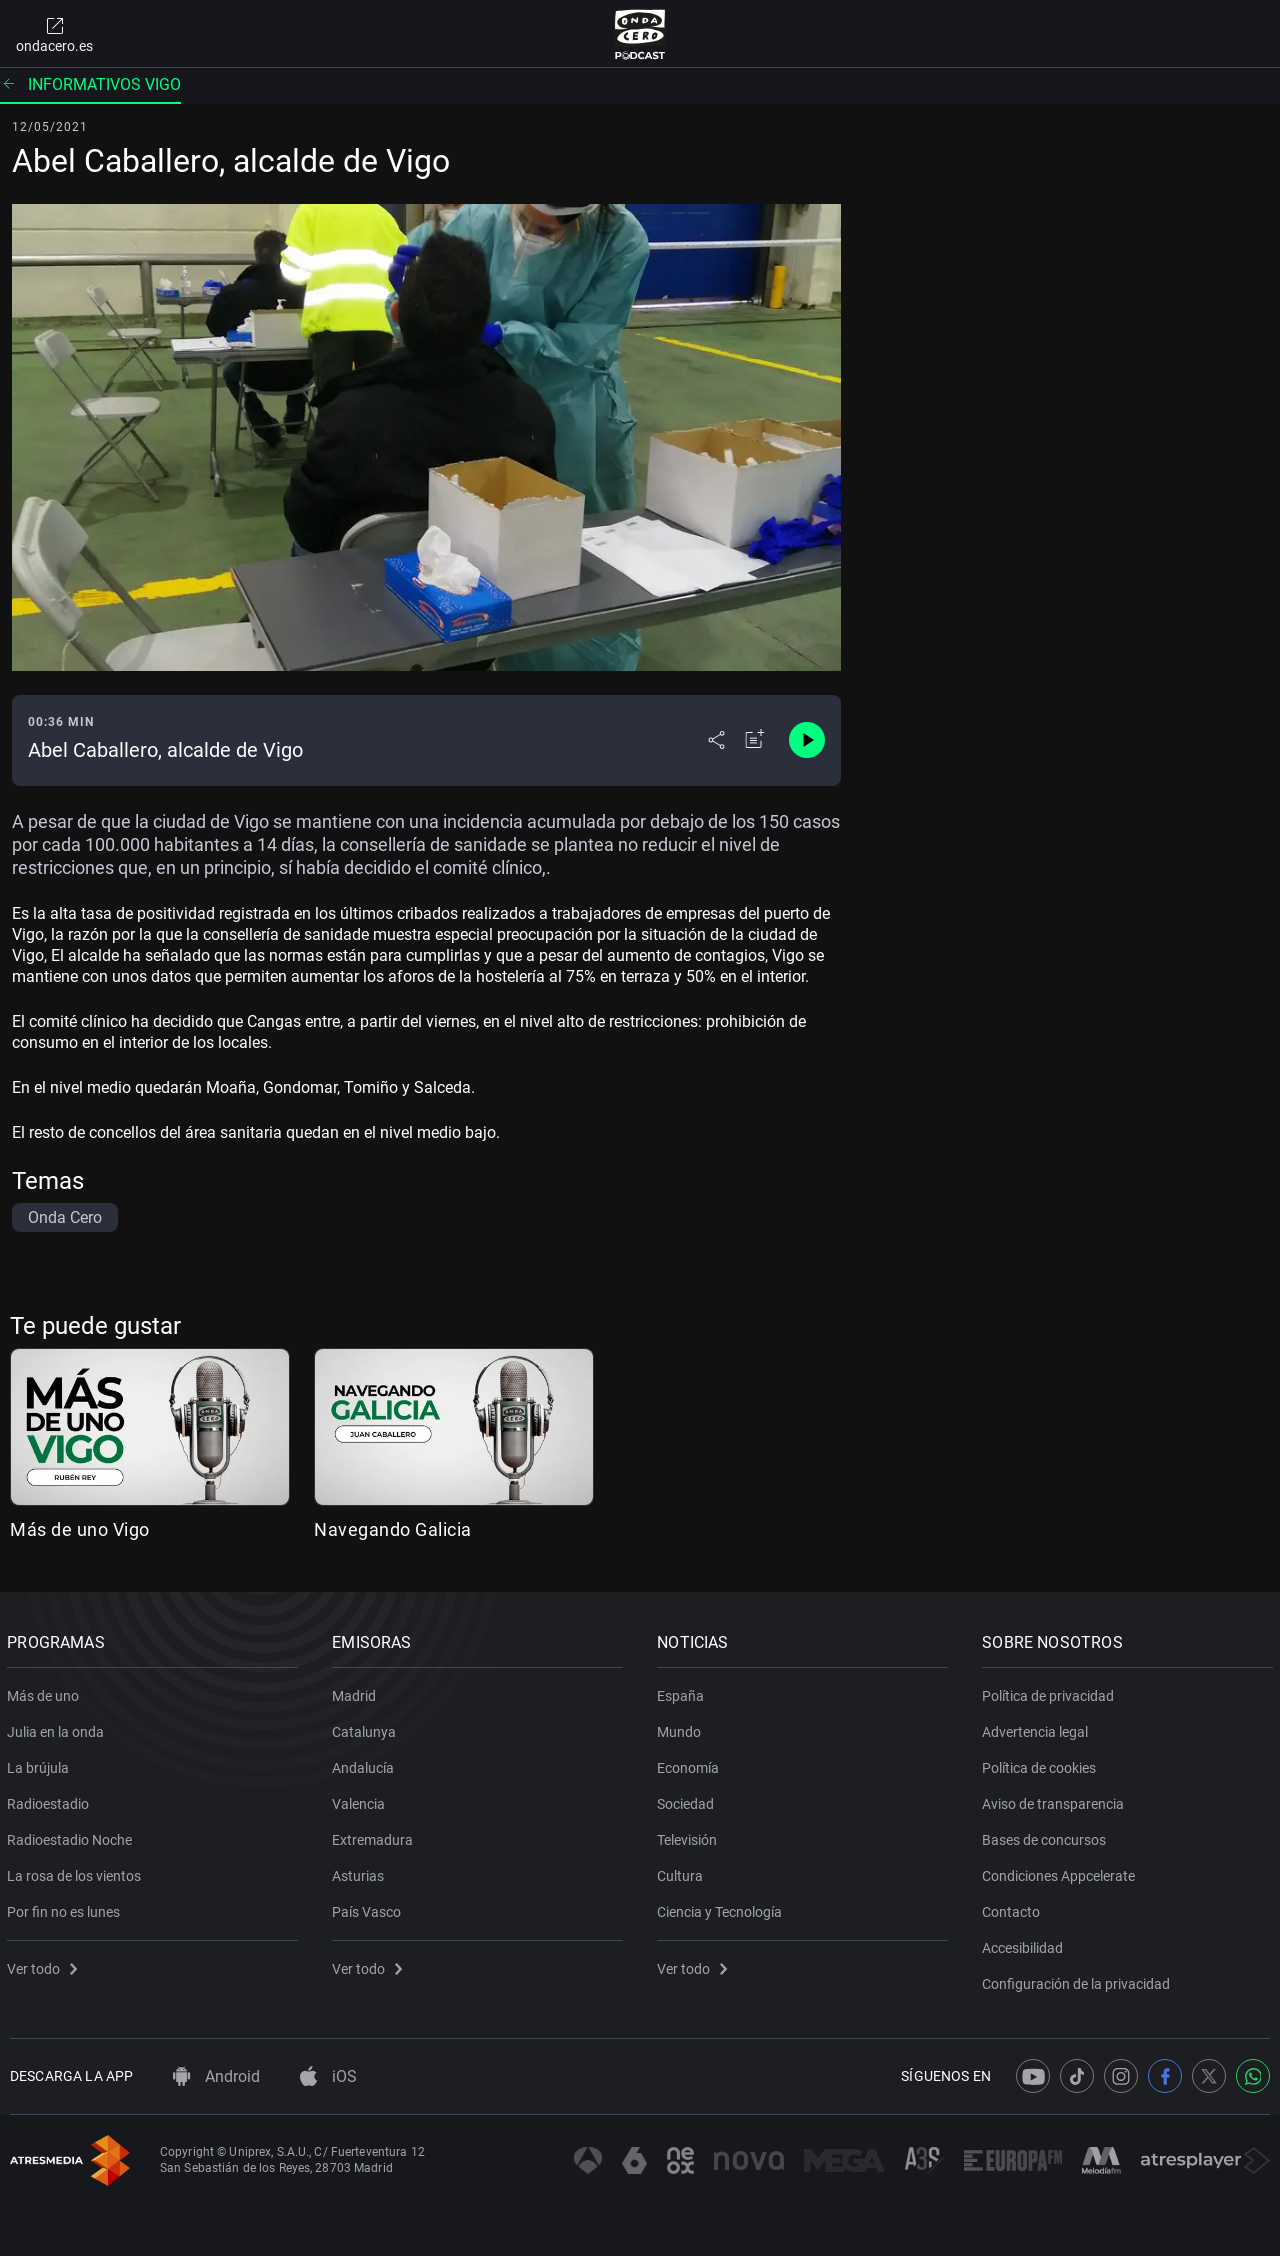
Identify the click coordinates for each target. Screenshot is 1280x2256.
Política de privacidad (1051, 1692)
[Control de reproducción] (807, 740)
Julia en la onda (58, 1728)
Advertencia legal (1038, 1728)
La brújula (41, 1764)
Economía (691, 1764)
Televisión (690, 1836)
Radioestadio (51, 1800)
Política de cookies (1042, 1764)
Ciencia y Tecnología (722, 1908)
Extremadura (375, 1836)
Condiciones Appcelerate (1061, 1872)
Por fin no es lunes (66, 1908)
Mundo (682, 1728)
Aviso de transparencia (1056, 1800)
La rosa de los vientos (77, 1872)
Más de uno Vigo (80, 1529)
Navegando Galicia (393, 1529)
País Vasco (369, 1908)
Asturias (361, 1872)
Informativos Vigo (90, 84)
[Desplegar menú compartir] (716, 740)
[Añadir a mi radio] (755, 740)
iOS (328, 2076)
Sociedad (688, 1800)
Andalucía (366, 1764)
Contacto (1014, 1908)
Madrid (357, 1692)
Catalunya (367, 1728)
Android (216, 2076)
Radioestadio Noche (72, 1836)
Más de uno (46, 1692)
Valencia (361, 1800)
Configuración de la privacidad (1079, 1980)
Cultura (683, 1872)
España (683, 1692)
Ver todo (45, 1965)
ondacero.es (54, 34)
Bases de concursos (1047, 1836)
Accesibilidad (1025, 1944)
